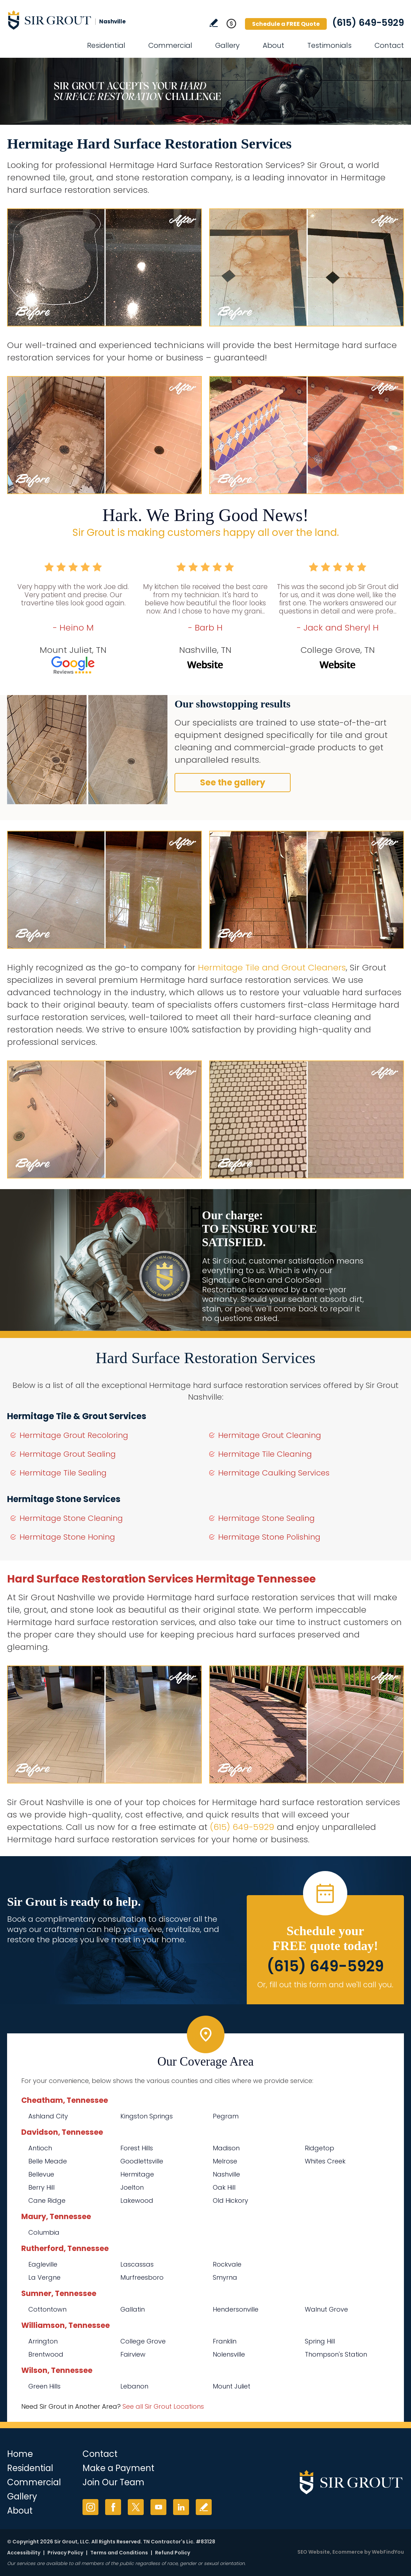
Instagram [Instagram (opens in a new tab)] (90, 2507)
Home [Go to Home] (20, 2454)
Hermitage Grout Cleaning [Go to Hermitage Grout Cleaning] (269, 1435)
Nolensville (229, 2354)
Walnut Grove (326, 2309)
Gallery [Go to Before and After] (227, 45)
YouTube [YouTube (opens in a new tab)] (158, 2507)
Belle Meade (47, 2161)
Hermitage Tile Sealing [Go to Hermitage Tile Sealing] (63, 1472)
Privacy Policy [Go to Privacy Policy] (65, 2552)
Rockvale (227, 2264)
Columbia (43, 2232)
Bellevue (41, 2174)
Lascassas (137, 2264)
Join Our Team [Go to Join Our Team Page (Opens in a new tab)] (113, 2482)
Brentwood (45, 2354)
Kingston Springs (146, 2116)
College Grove (143, 2341)
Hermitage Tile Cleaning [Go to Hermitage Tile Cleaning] (265, 1454)
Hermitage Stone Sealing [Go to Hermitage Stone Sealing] (266, 1518)
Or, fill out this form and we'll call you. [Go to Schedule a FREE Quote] (325, 1984)
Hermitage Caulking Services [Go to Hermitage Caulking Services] (274, 1472)
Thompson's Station (336, 2354)
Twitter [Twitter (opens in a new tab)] (136, 2507)
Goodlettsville (141, 2161)
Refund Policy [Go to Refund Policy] (172, 2552)
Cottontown (47, 2309)
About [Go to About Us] (273, 45)
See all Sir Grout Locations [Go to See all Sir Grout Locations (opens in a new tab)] (163, 2406)
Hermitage (137, 2174)
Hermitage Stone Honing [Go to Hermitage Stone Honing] (67, 1536)
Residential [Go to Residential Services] (106, 45)
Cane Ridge (46, 2200)
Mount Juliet (231, 2386)
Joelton (132, 2187)
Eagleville (42, 2264)
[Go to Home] (71, 20)
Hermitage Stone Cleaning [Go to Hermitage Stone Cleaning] (71, 1518)
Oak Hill (224, 2187)
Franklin (224, 2341)
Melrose (225, 2161)
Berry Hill (41, 2187)
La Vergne (44, 2277)
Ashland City (48, 2116)
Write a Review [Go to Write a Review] (214, 23)
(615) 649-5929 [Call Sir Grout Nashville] (368, 22)
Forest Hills (136, 2148)
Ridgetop (319, 2148)
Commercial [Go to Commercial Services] (170, 45)
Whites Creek (325, 2161)
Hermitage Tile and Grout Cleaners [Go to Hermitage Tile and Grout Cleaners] (272, 967)
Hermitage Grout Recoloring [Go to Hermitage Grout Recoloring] (73, 1435)
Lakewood (136, 2200)
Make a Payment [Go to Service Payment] (118, 2468)
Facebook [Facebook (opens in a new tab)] (113, 2507)
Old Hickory (230, 2200)
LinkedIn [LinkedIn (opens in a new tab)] (181, 2507)
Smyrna (225, 2277)
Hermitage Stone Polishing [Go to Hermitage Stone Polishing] (269, 1536)
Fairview (132, 2354)
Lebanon (134, 2386)
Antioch (40, 2148)
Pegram (226, 2116)
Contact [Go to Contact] (389, 45)
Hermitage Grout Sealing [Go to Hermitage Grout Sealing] (67, 1454)
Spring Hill (320, 2341)
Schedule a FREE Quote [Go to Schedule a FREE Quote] (286, 24)
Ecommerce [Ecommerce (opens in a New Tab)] (347, 2551)
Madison (226, 2148)
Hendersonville (235, 2309)
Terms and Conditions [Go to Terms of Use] (119, 2552)
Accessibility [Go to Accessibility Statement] (23, 2552)
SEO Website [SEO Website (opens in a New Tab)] (313, 2551)
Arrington (43, 2341)
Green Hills (44, 2386)
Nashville (226, 2174)
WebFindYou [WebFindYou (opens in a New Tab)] (388, 2551)
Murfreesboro (142, 2277)
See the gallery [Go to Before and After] (232, 782)
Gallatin (132, 2309)
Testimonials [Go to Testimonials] (329, 45)
